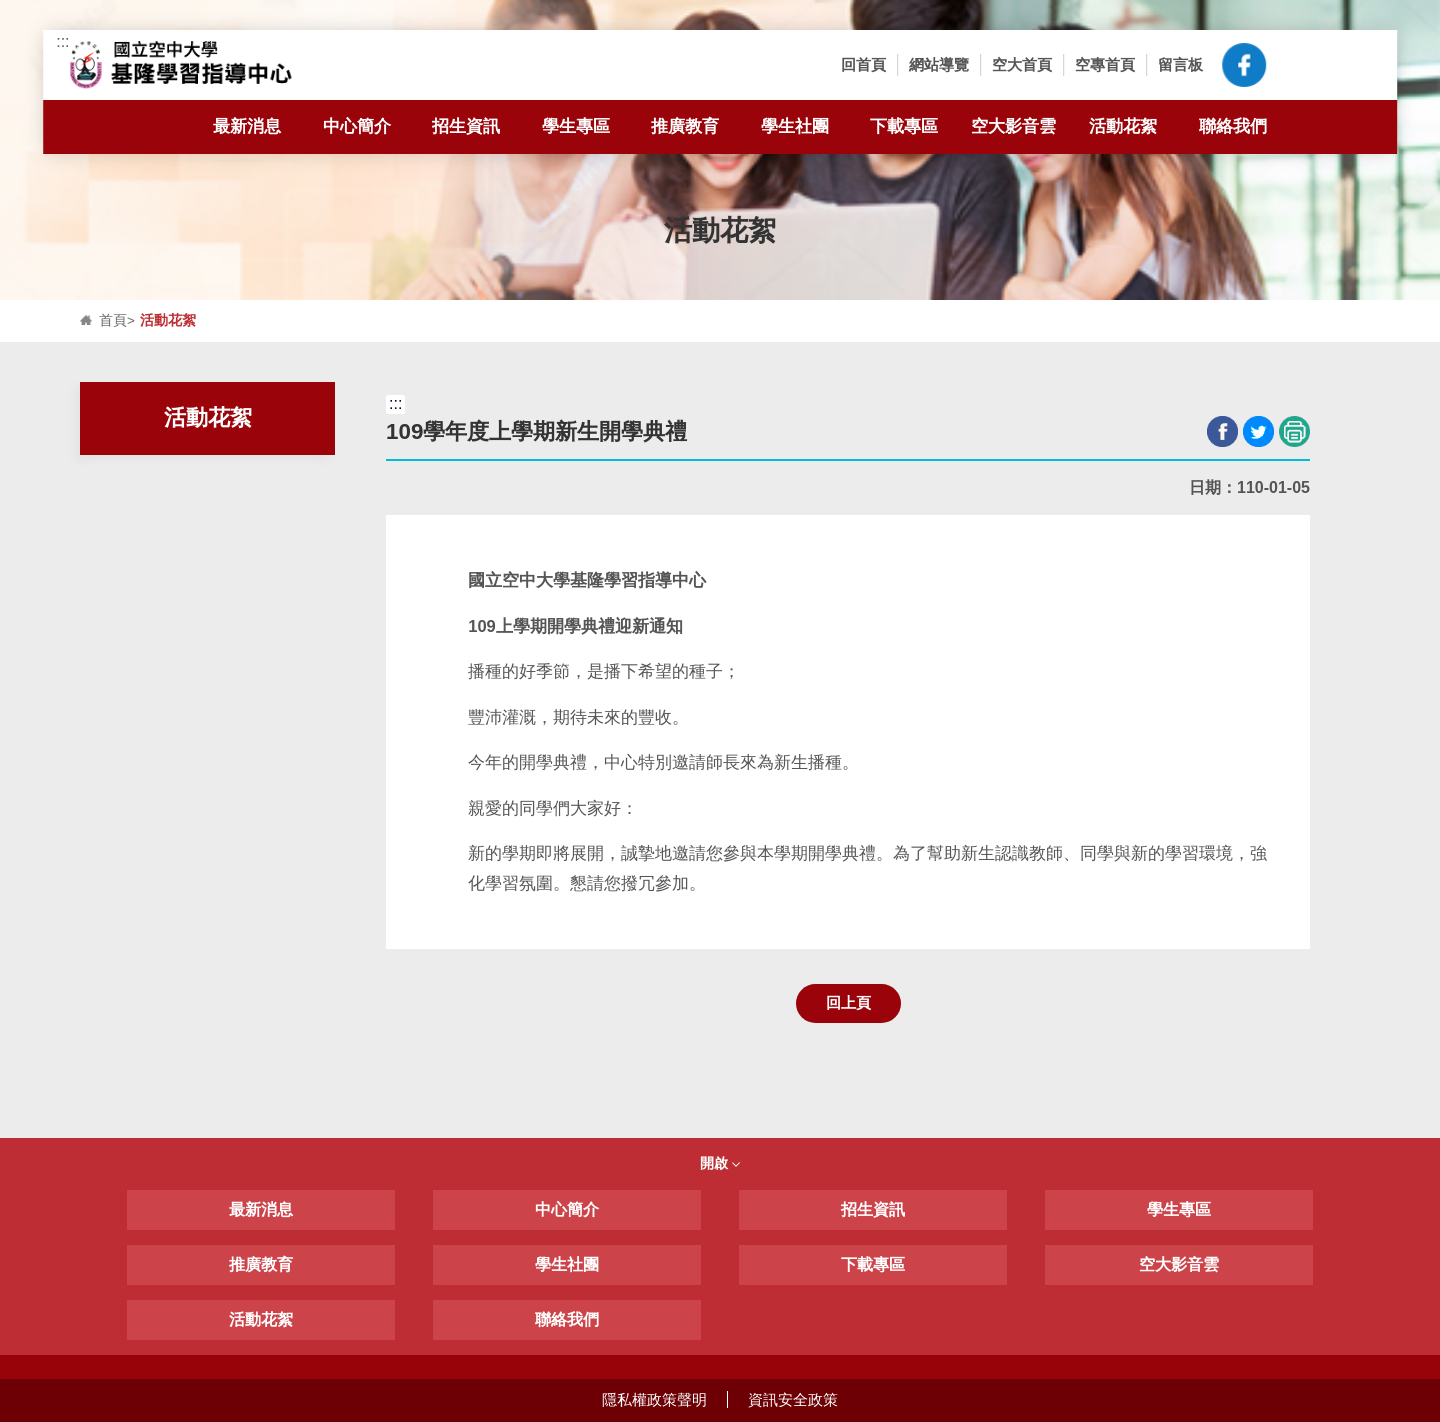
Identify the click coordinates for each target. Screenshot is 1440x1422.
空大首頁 (1022, 64)
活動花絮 (1123, 126)
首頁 (113, 320)
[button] (1296, 65)
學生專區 (586, 126)
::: (62, 41)
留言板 (1180, 64)
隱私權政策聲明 (654, 1399)
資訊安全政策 (793, 1399)
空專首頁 (1105, 64)
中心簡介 (367, 126)
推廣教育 (685, 126)
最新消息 (257, 126)
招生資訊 (476, 126)
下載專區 (914, 126)
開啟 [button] (720, 1163)
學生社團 (795, 126)
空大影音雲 (1013, 126)
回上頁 (848, 1002)
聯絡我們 (1233, 126)
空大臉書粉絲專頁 (1244, 65)
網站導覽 (939, 64)
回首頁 (863, 64)
